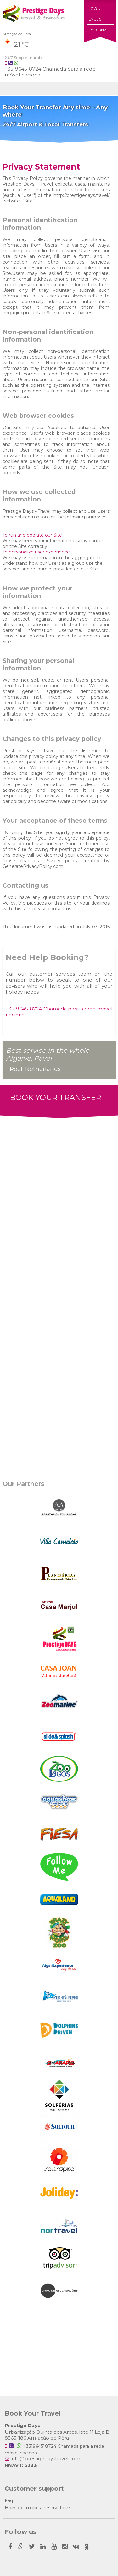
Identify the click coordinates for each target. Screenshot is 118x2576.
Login (94, 8)
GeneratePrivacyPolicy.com (33, 866)
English (96, 19)
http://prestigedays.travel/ (81, 195)
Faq (9, 2500)
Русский (97, 30)
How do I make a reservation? (37, 2507)
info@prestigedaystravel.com (45, 2459)
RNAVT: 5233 (21, 2465)
